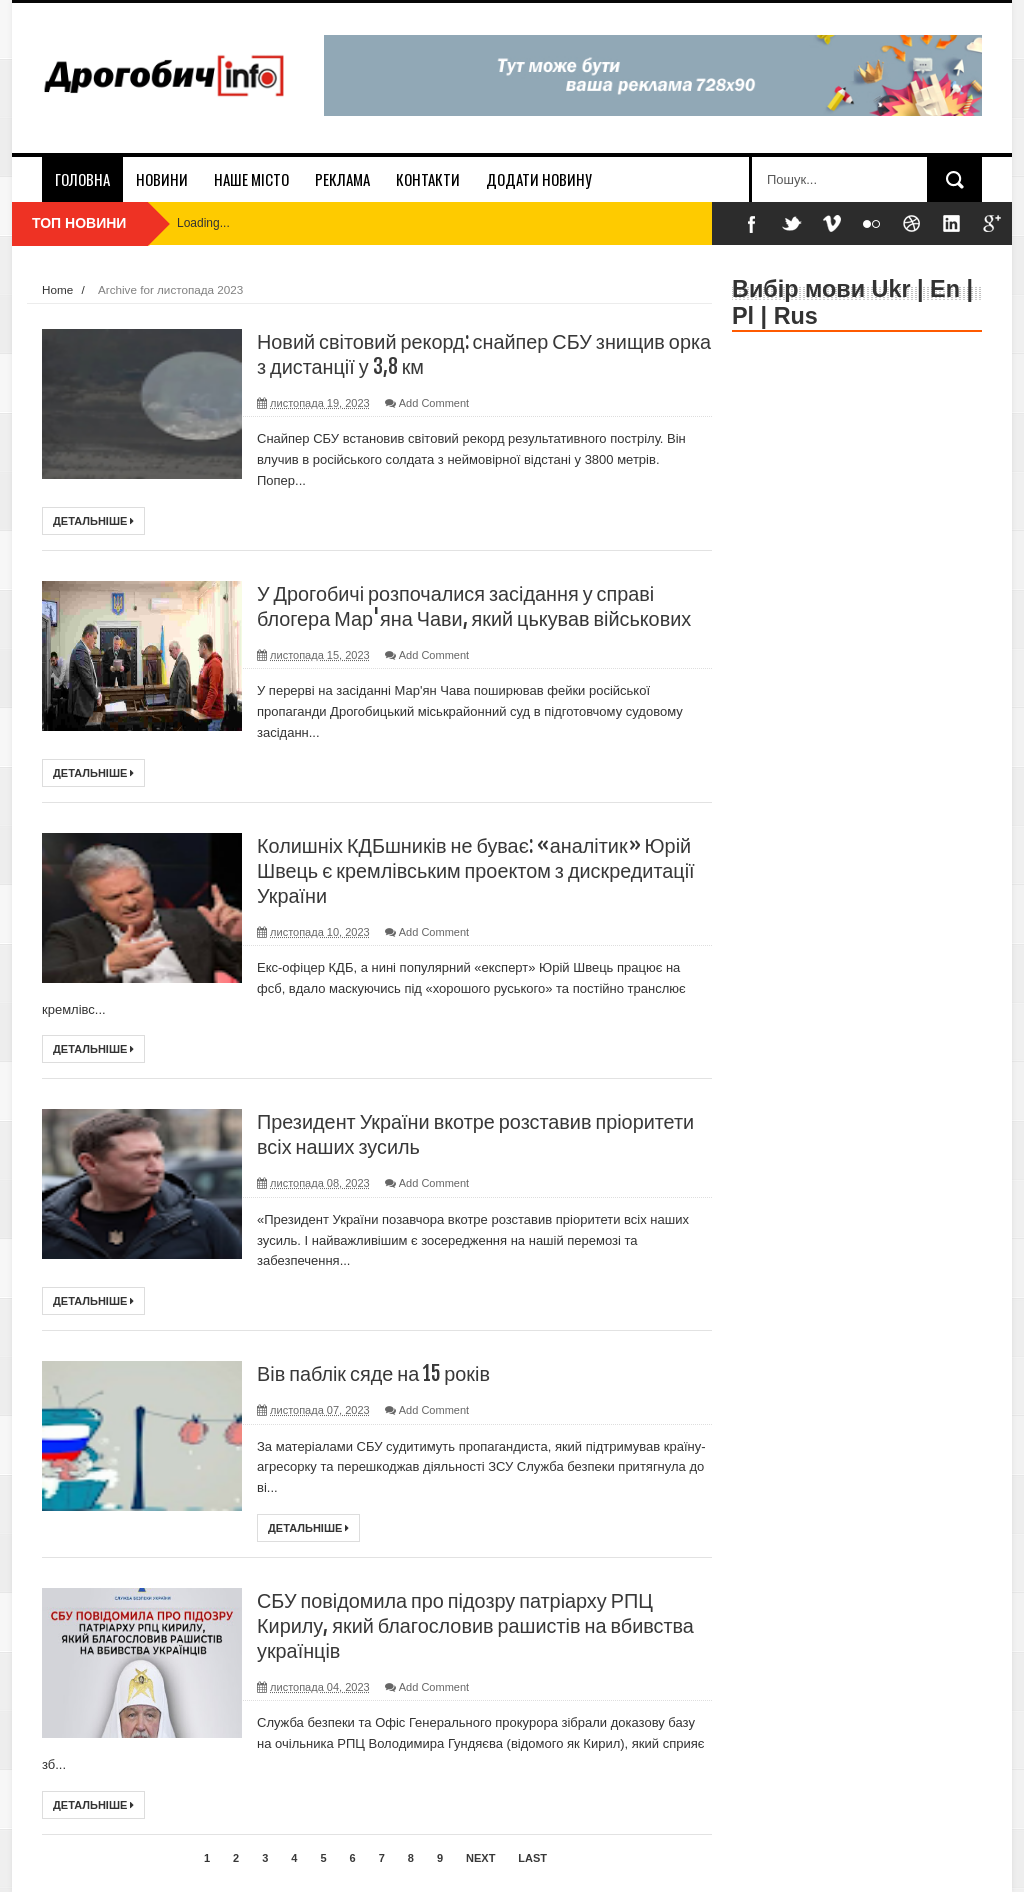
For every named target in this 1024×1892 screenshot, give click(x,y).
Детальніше (93, 521)
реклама (342, 179)
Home (57, 289)
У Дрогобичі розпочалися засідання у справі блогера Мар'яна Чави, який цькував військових (476, 606)
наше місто (251, 179)
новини (162, 179)
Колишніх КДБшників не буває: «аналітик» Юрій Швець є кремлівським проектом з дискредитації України (477, 870)
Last (532, 1858)
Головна (82, 179)
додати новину (539, 179)
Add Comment (434, 403)
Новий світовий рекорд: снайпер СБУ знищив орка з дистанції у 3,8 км (462, 354)
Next (480, 1858)
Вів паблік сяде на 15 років (375, 1373)
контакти (428, 179)
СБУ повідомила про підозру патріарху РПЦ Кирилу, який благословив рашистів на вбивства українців (477, 1625)
